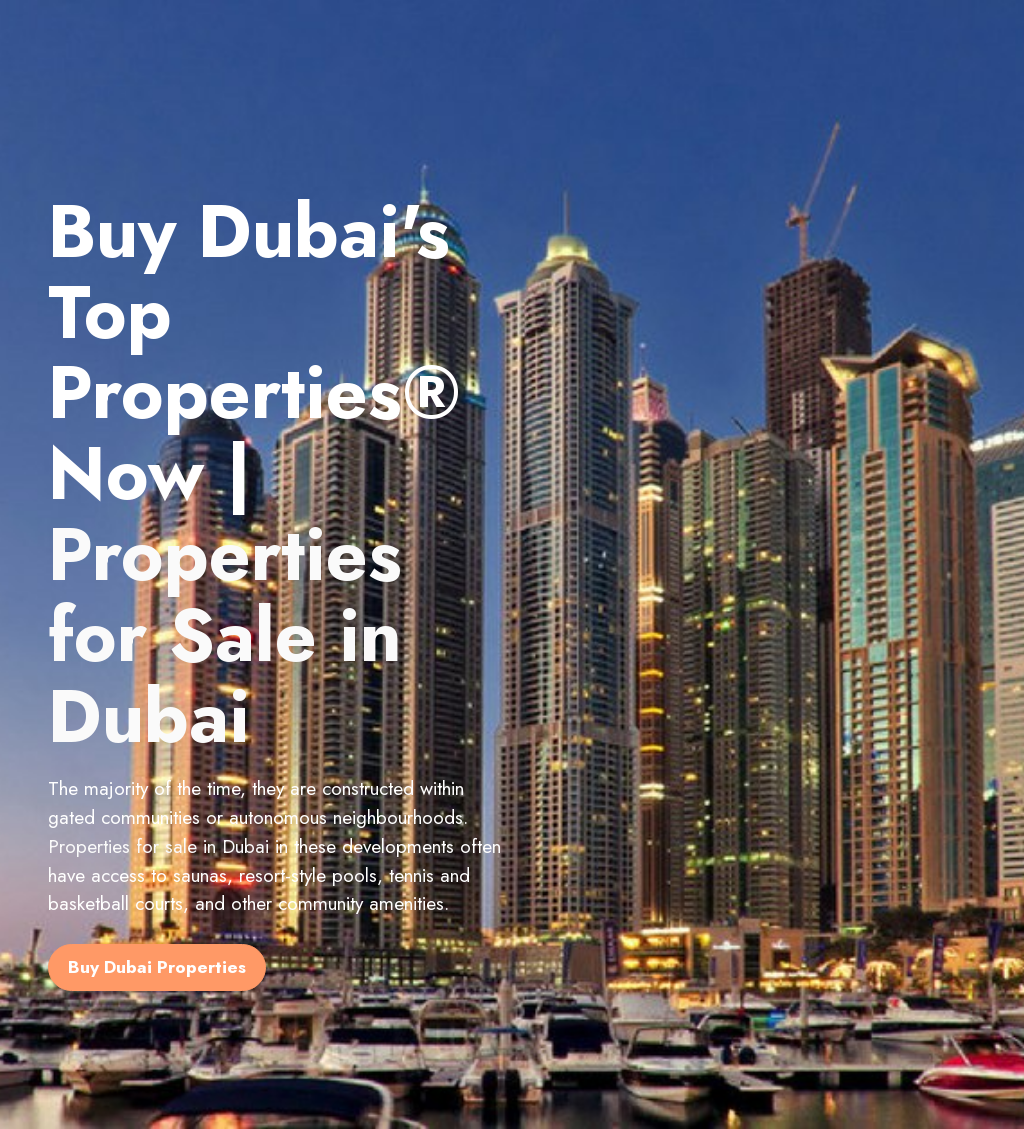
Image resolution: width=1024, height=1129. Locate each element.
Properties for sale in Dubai (158, 846)
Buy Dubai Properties (157, 967)
